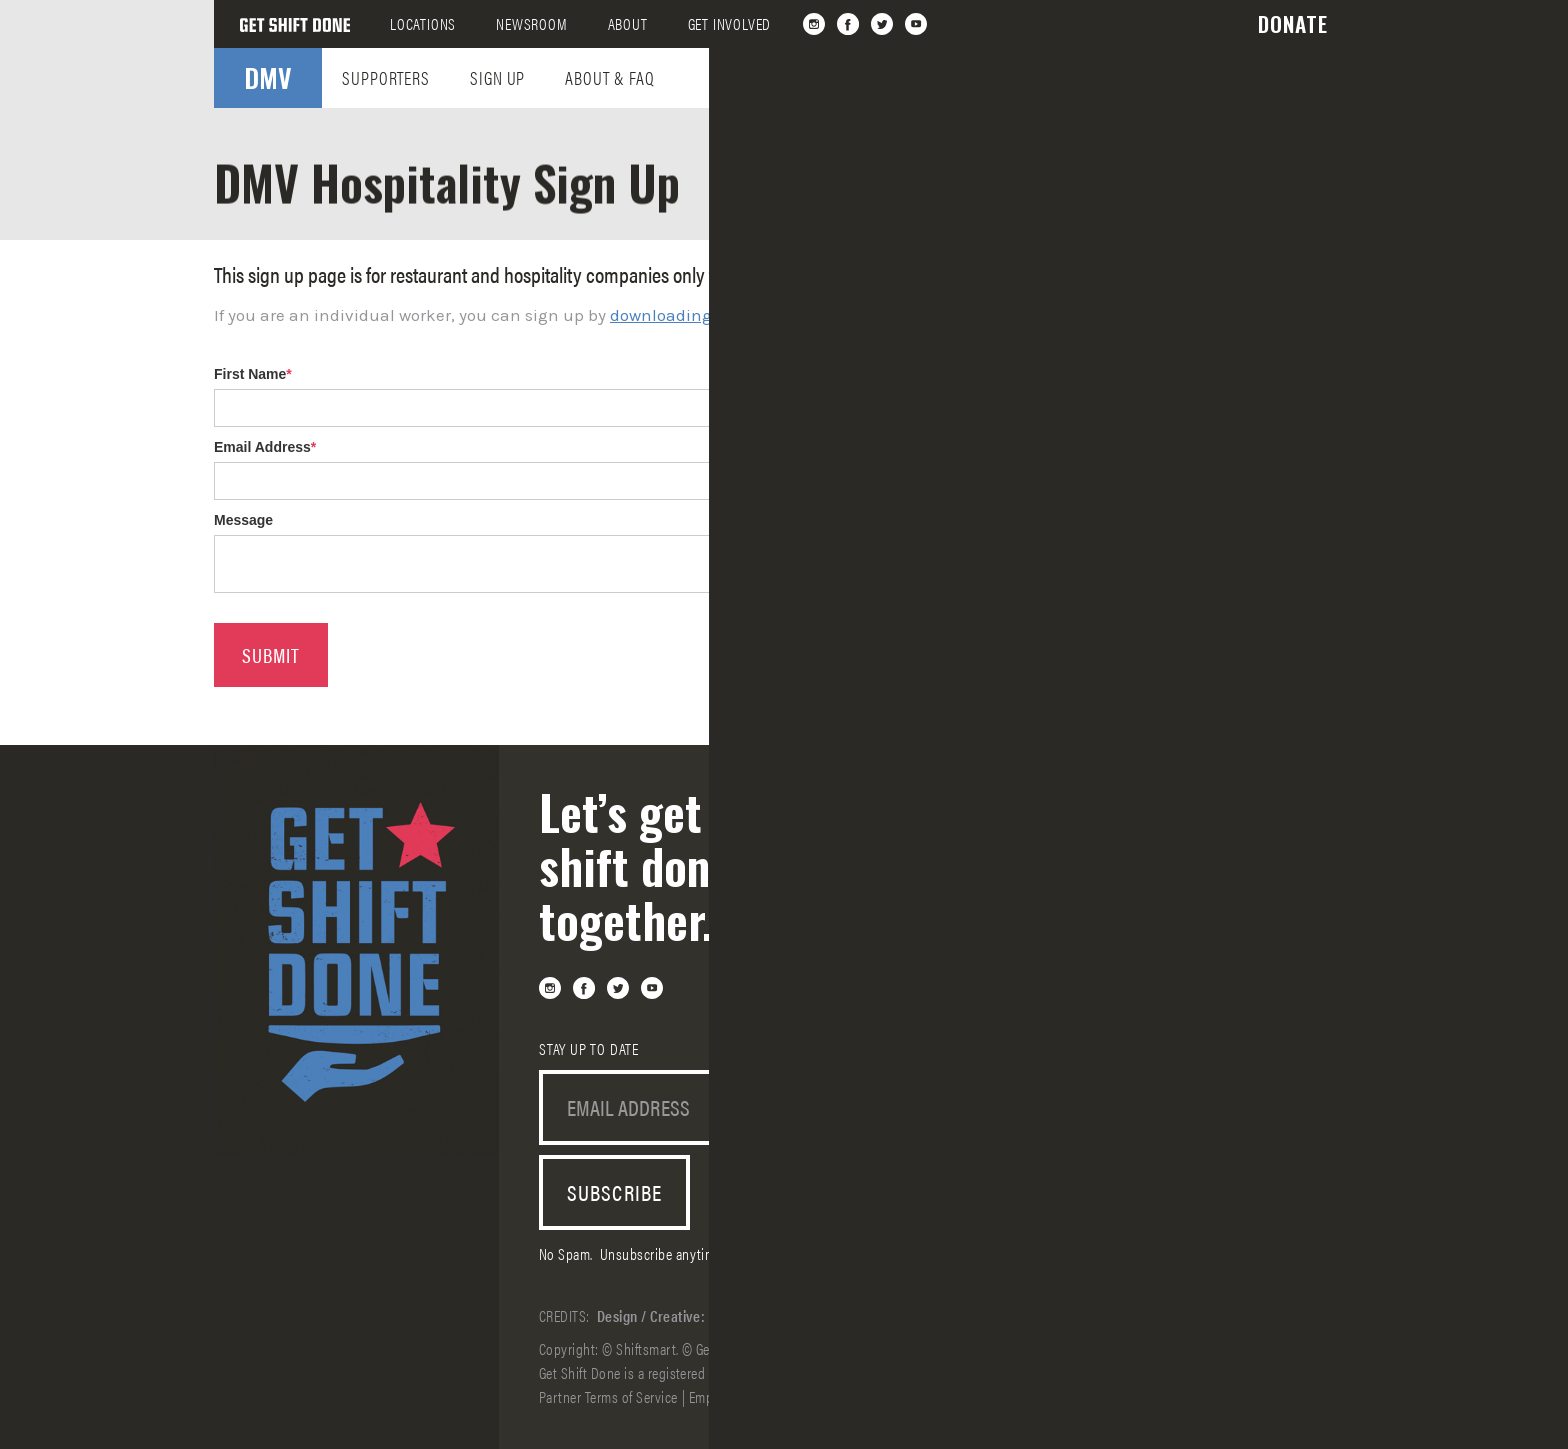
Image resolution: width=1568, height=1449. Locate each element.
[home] (295, 24)
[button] (1293, 24)
